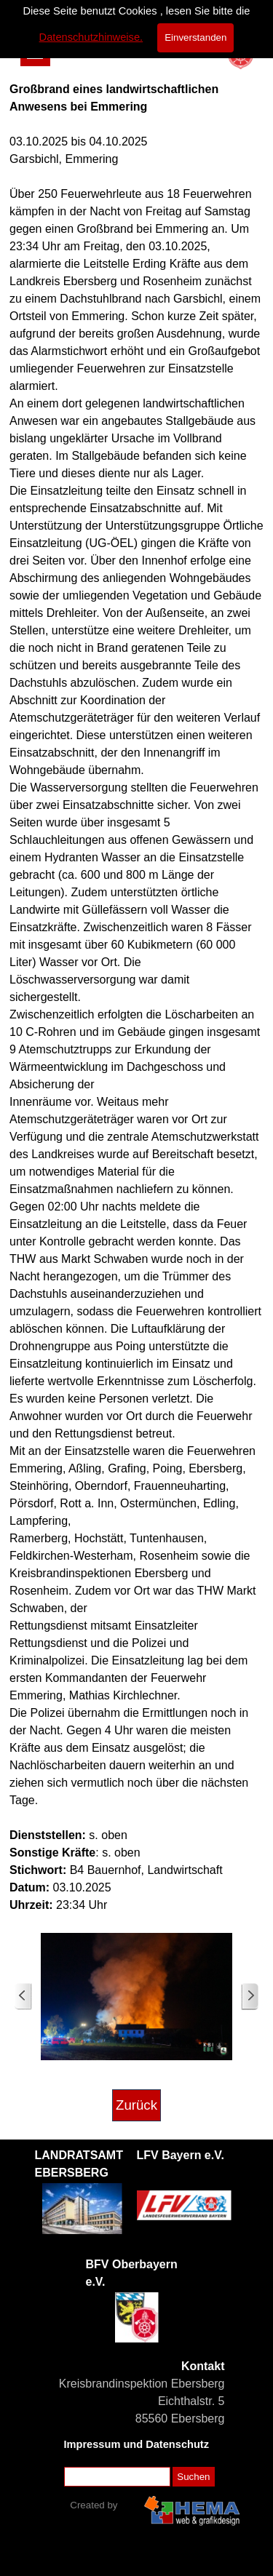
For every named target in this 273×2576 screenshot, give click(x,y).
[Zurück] (23, 1996)
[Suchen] (117, 2477)
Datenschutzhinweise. (91, 18)
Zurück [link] (136, 2105)
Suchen (193, 2476)
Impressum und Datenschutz (136, 2444)
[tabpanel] (136, 997)
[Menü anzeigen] (35, 51)
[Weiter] (249, 1996)
